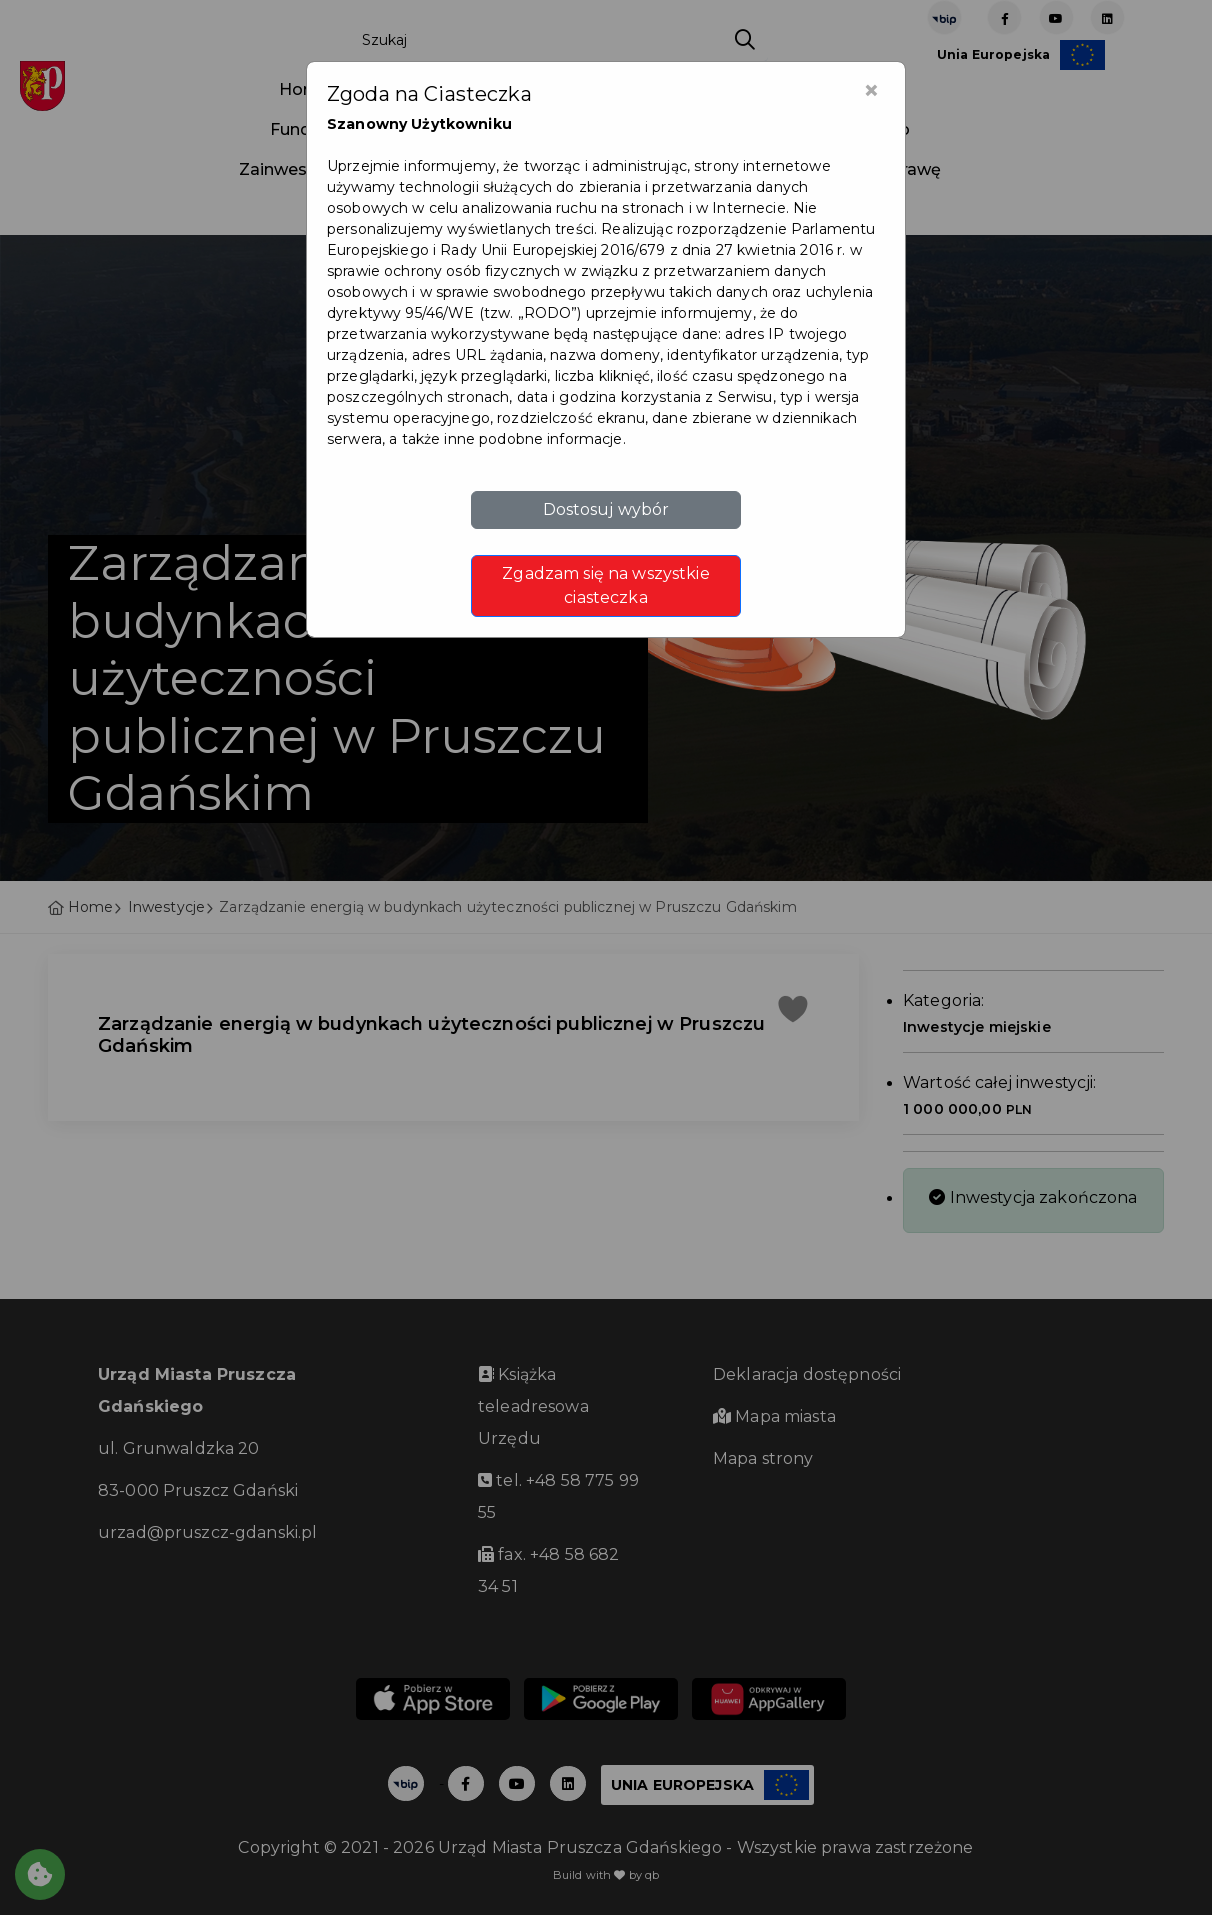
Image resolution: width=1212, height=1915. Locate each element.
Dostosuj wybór (606, 509)
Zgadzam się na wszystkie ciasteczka (605, 585)
